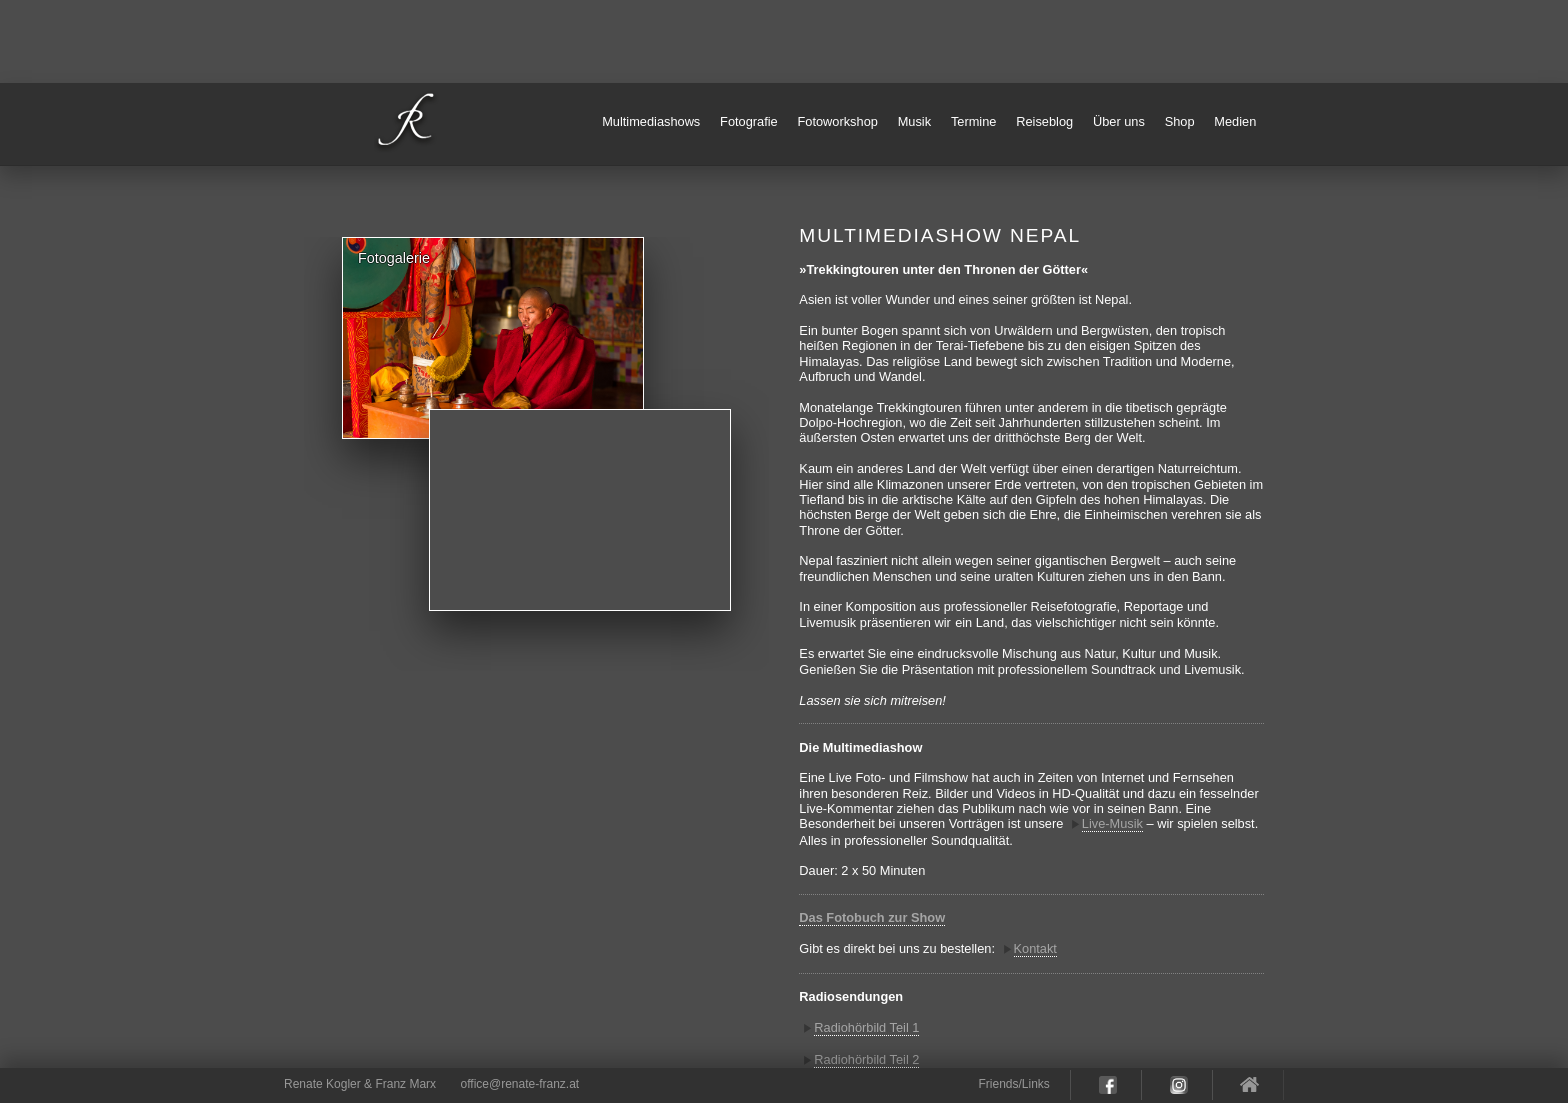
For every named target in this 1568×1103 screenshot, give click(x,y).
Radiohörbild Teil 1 (866, 1027)
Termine (974, 121)
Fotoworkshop (838, 121)
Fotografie (749, 121)
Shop (1180, 121)
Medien (1235, 121)
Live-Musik (1112, 823)
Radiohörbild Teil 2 (866, 1059)
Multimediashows (651, 121)
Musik (914, 121)
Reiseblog (1044, 121)
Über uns (1119, 121)
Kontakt (1035, 948)
